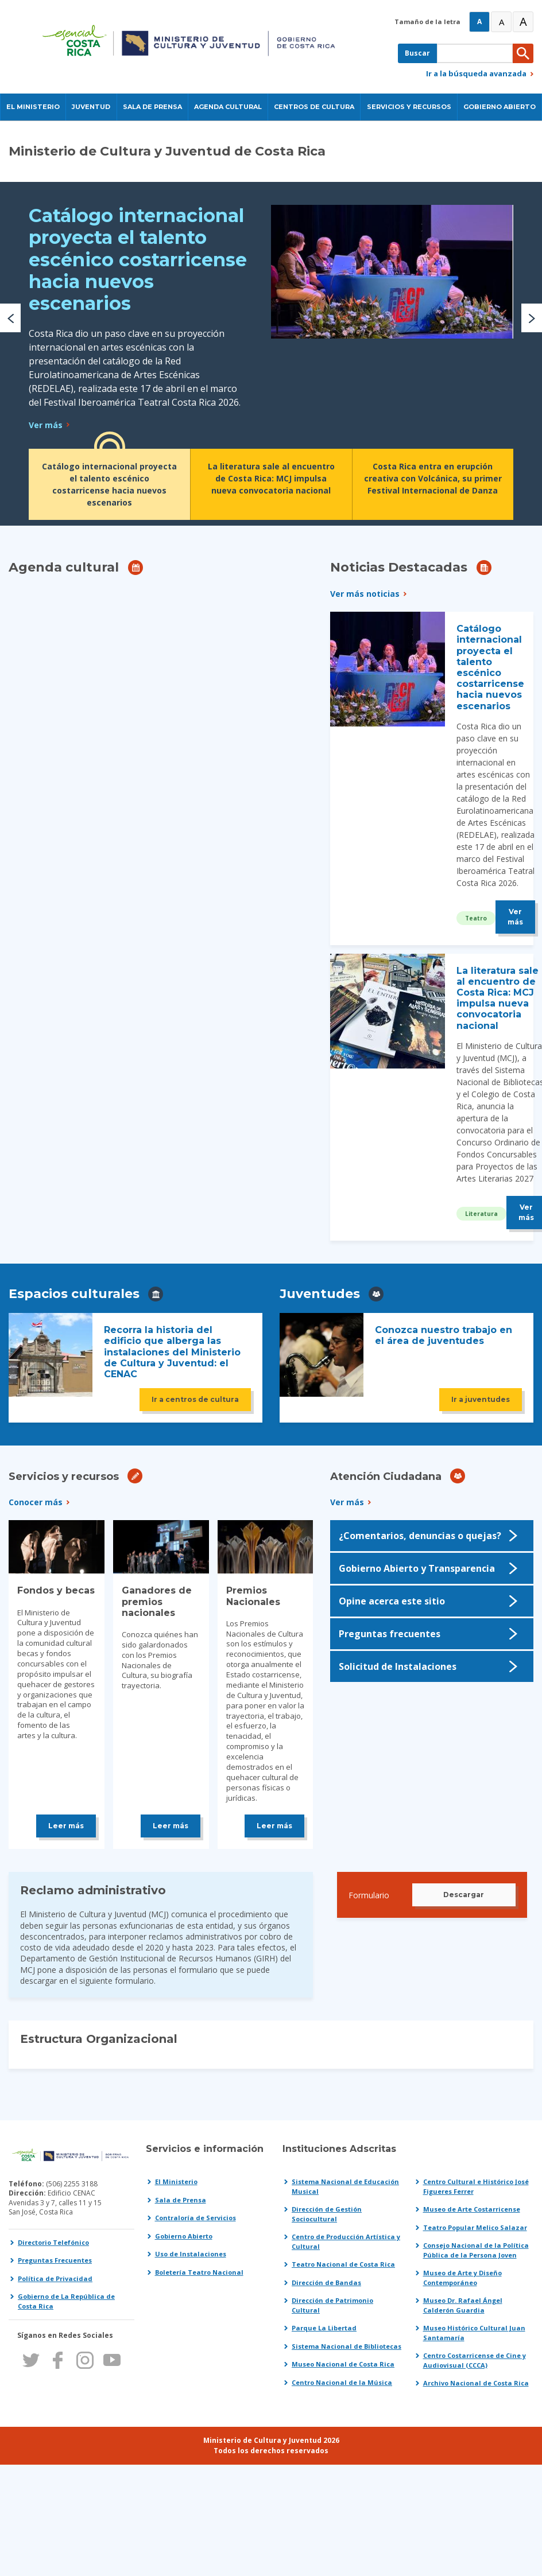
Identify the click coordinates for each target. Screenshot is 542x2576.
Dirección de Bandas (326, 2282)
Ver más (347, 1502)
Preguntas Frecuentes (55, 2260)
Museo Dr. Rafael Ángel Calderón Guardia (462, 2305)
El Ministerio (176, 2181)
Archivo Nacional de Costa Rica (476, 2383)
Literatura (481, 1214)
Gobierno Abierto (183, 2236)
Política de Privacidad (55, 2278)
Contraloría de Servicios (195, 2217)
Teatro (476, 918)
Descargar (463, 1894)
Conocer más (36, 1502)
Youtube (111, 2360)
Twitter (30, 2360)
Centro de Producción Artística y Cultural (346, 2241)
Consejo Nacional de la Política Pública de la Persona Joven (476, 2250)
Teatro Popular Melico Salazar (475, 2227)
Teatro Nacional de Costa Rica (343, 2264)
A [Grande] (501, 22)
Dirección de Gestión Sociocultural (327, 2214)
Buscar (417, 53)
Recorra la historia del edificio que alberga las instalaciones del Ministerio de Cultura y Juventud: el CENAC (172, 1352)
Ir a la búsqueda (476, 73)
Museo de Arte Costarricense (471, 2209)
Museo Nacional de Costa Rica (343, 2364)
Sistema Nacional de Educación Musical (345, 2186)
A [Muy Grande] (523, 21)
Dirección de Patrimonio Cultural (332, 2305)
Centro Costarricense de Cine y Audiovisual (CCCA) (474, 2360)
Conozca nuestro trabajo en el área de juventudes (443, 1335)
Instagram (84, 2360)
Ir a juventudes (480, 1399)
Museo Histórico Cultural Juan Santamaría (474, 2333)
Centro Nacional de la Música (342, 2382)
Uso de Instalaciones (190, 2253)
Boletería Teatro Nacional (199, 2272)
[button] (10, 318)
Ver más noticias (365, 593)
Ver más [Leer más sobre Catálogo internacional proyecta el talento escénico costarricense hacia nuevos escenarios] (46, 424)
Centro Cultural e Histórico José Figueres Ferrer (476, 2186)
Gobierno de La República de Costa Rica (66, 2301)
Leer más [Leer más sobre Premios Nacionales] (274, 1825)
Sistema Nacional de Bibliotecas (346, 2346)
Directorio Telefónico (53, 2242)
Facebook (57, 2360)
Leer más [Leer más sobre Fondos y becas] (66, 1825)
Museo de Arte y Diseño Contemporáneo (462, 2277)
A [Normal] (479, 21)
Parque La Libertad (324, 2328)
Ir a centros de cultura (195, 1399)
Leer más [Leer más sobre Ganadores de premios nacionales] (170, 1825)
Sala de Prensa (180, 2200)
